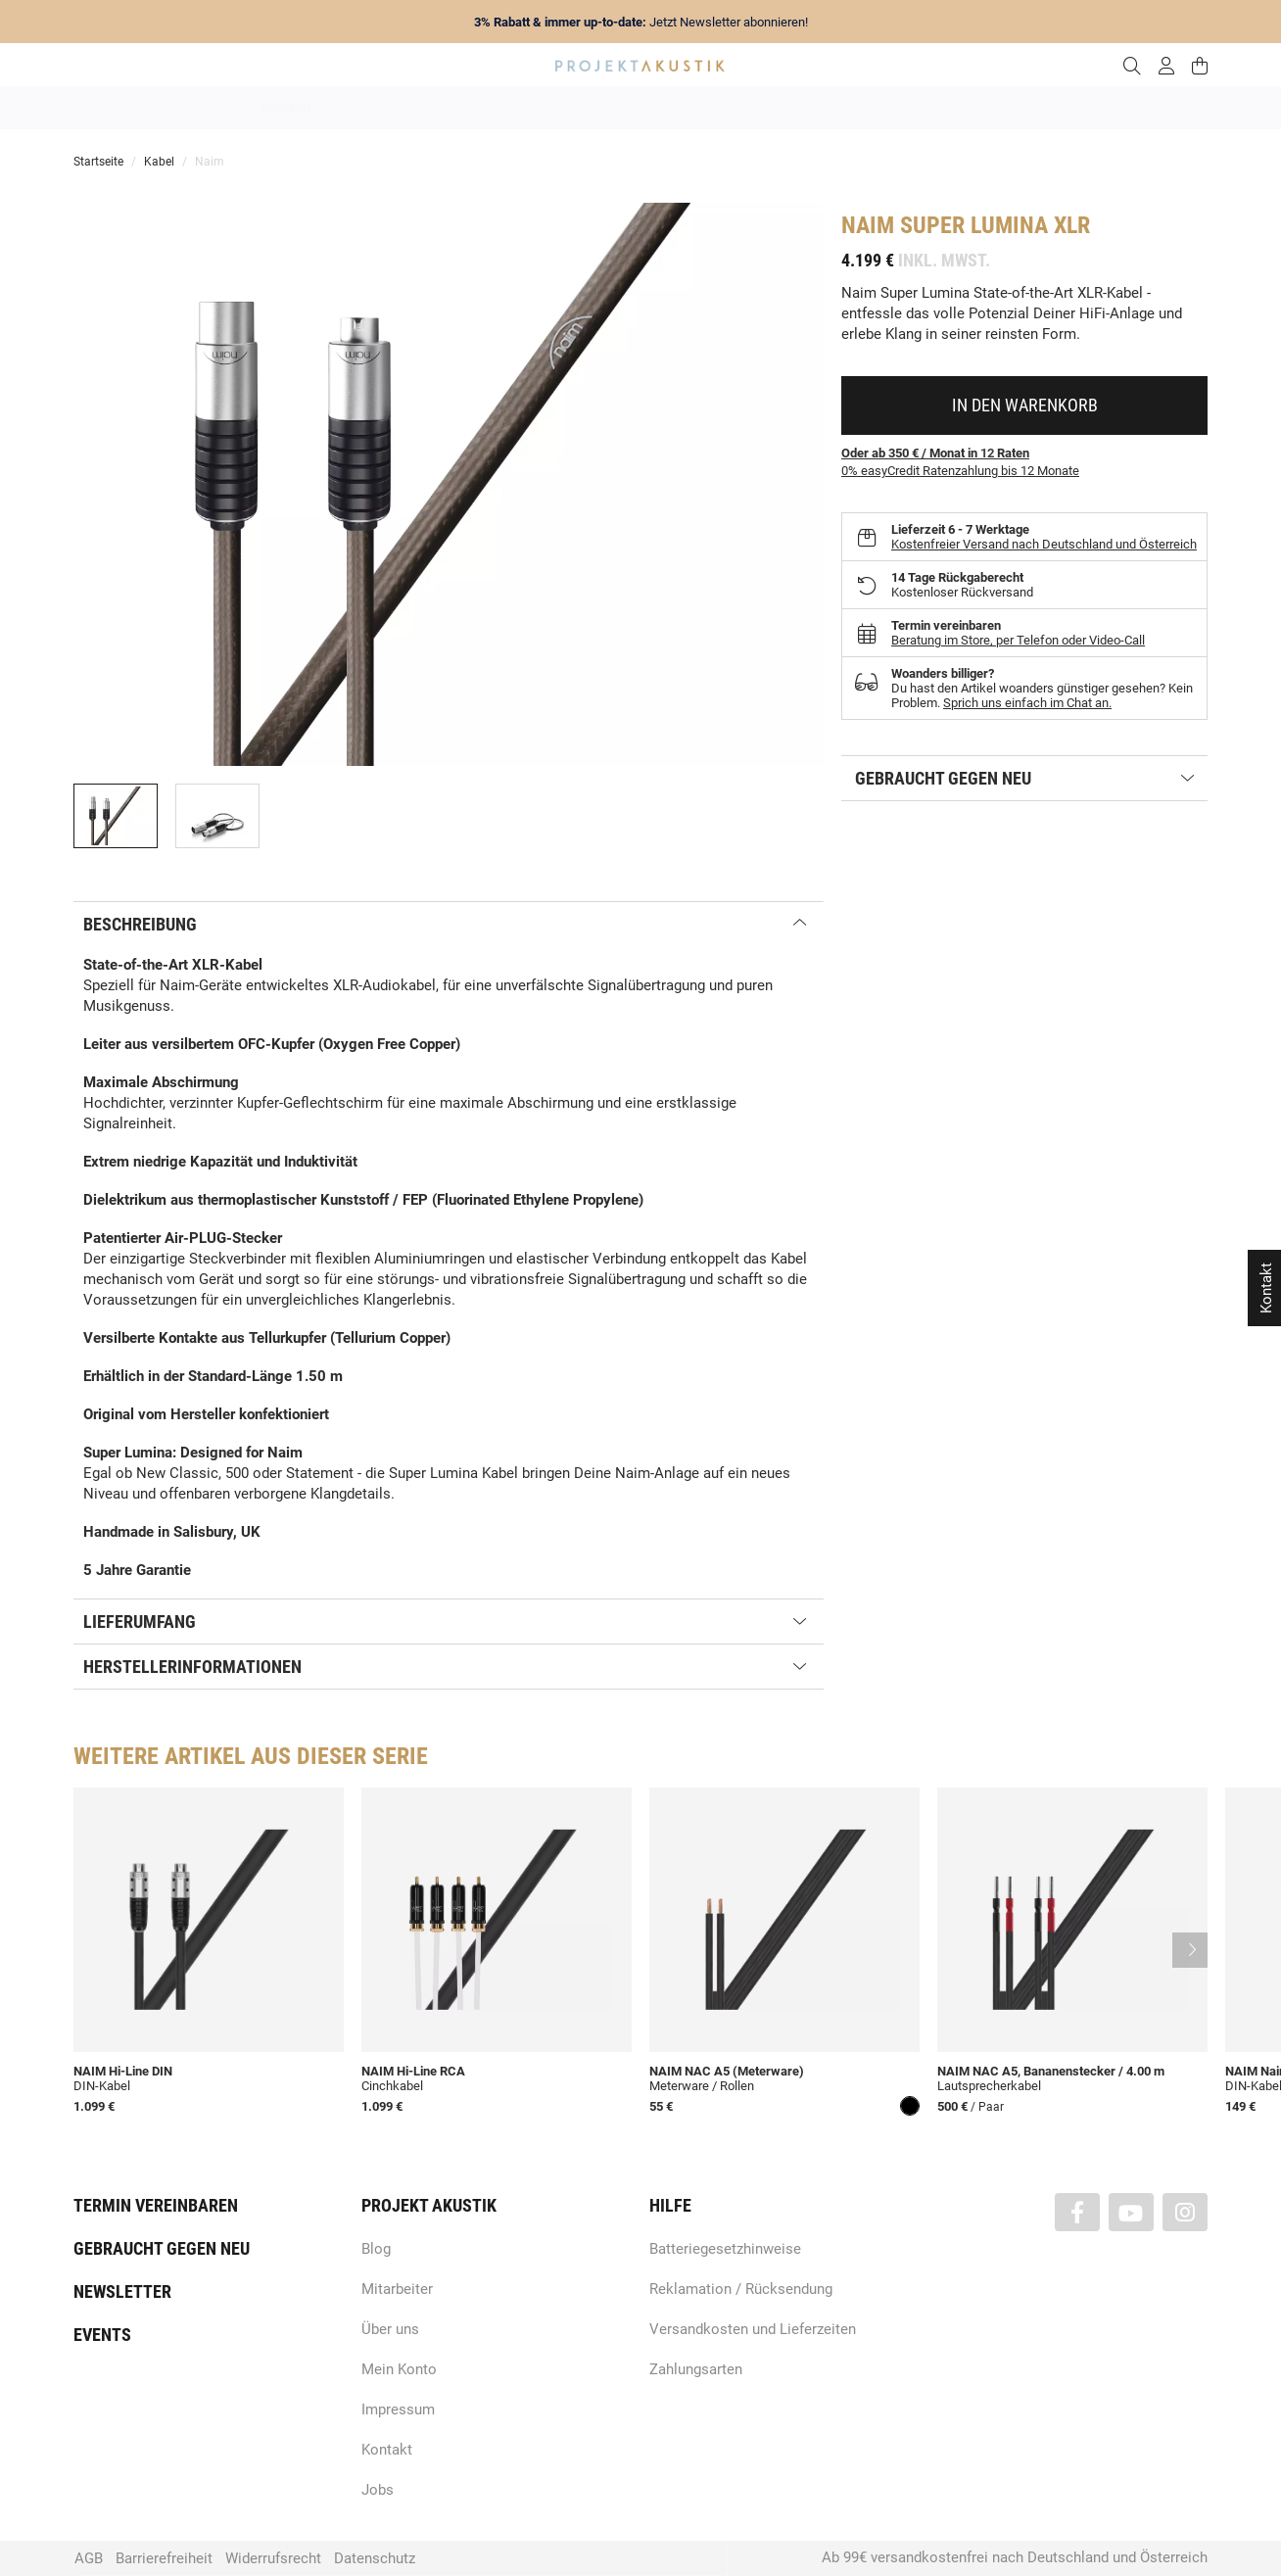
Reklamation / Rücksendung (740, 2289)
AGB (88, 2558)
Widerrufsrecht (273, 2558)
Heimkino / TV (724, 108)
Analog (530, 108)
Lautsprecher (831, 108)
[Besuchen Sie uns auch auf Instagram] (1185, 2212)
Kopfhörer (927, 108)
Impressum (398, 2409)
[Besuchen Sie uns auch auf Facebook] (1077, 2212)
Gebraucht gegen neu (161, 2248)
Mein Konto (399, 2369)
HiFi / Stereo (617, 108)
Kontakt (386, 2449)
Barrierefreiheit (164, 2558)
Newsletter (122, 2291)
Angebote (286, 108)
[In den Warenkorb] (1024, 405)
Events (102, 2334)
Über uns (390, 2329)
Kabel (1004, 108)
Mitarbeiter (397, 2289)
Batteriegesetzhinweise (725, 2249)
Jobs (377, 2490)
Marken (456, 108)
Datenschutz (374, 2558)
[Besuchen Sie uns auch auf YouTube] (1131, 2212)
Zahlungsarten (695, 2369)
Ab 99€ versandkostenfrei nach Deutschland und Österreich (1015, 2557)
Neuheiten (375, 108)
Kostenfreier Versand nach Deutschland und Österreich (1044, 544)
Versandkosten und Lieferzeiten (752, 2329)
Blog (376, 2249)
